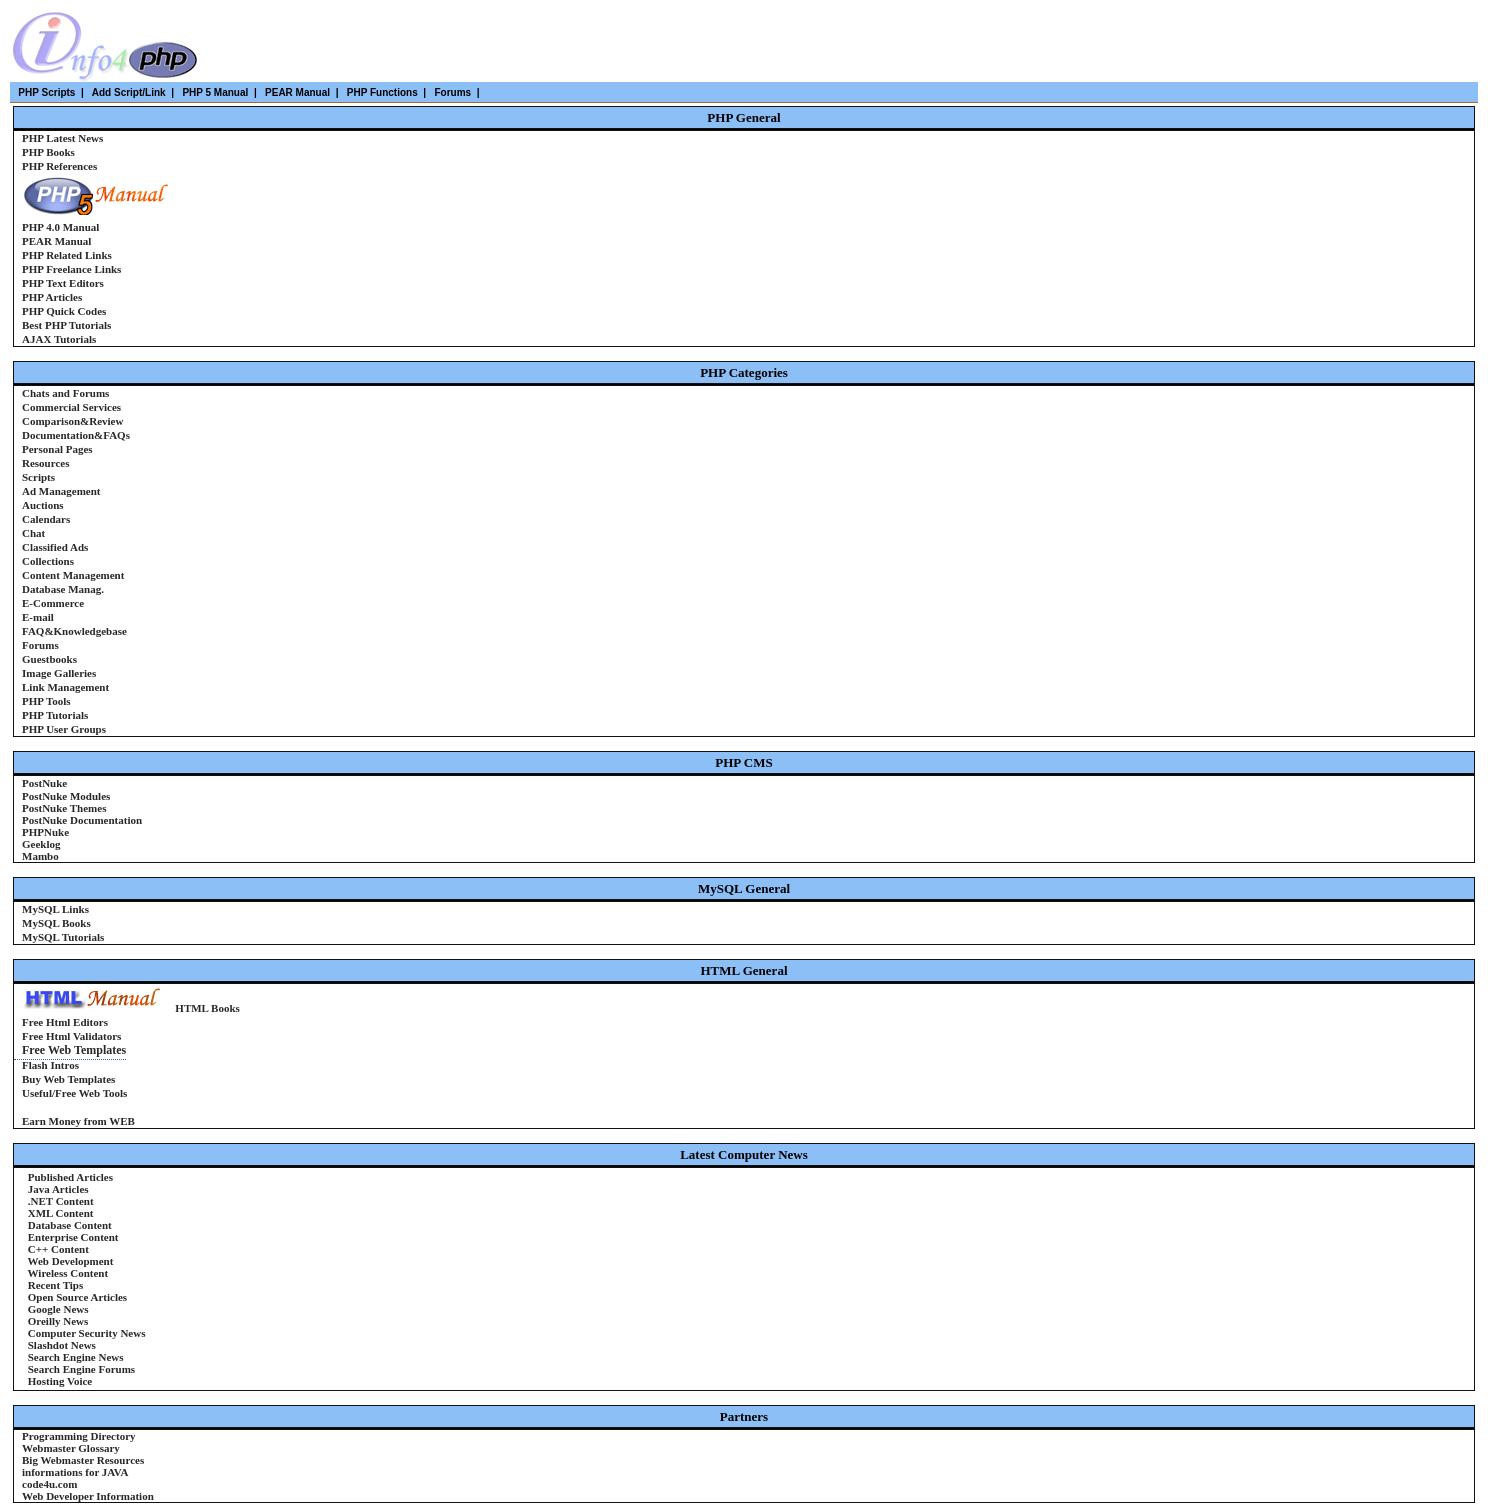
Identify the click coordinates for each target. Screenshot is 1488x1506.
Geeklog (41, 844)
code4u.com (49, 1484)
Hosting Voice (58, 1381)
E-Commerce (53, 603)
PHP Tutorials (55, 715)
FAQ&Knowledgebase (74, 631)
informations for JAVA (75, 1472)
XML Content (59, 1213)
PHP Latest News (62, 138)
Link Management (65, 687)
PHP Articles (52, 297)
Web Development (69, 1261)
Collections (48, 561)
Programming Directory (79, 1436)
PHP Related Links (67, 255)
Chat (33, 533)
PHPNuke (45, 832)
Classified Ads (55, 547)
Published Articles (69, 1177)
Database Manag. (63, 589)
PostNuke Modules (66, 796)
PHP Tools (46, 701)
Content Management (73, 575)
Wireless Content (66, 1273)
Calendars (46, 519)
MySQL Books (56, 923)
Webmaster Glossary (71, 1448)
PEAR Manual (56, 241)
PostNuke (44, 783)
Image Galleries (59, 673)
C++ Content (57, 1249)
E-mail (38, 617)
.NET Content (59, 1201)
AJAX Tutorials (59, 339)
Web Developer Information (88, 1496)
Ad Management (61, 491)
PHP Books (48, 152)
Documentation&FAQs (76, 435)
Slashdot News (60, 1345)
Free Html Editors (65, 1022)
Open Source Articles (76, 1297)
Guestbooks (49, 659)
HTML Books (207, 1008)
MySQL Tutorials (63, 937)
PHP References (59, 166)
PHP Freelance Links (71, 269)
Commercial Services (71, 407)
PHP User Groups (64, 729)
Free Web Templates (74, 1050)
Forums (40, 645)
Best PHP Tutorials (66, 325)
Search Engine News (74, 1357)
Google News (57, 1309)
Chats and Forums (65, 393)
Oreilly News (56, 1321)
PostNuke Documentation (82, 820)
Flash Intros (52, 1065)
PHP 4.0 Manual (60, 227)
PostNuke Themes (64, 808)
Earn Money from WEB (78, 1121)
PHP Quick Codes (64, 311)
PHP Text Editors (63, 283)
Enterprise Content (72, 1237)
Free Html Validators (71, 1036)
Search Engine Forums (80, 1369)
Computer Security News (85, 1333)
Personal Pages (57, 449)
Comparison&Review (72, 421)
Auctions (43, 505)
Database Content (68, 1225)
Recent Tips (54, 1285)
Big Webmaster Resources (83, 1460)
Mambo (40, 856)
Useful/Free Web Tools (74, 1093)
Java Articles (57, 1189)
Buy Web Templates (68, 1079)
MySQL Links (55, 909)
